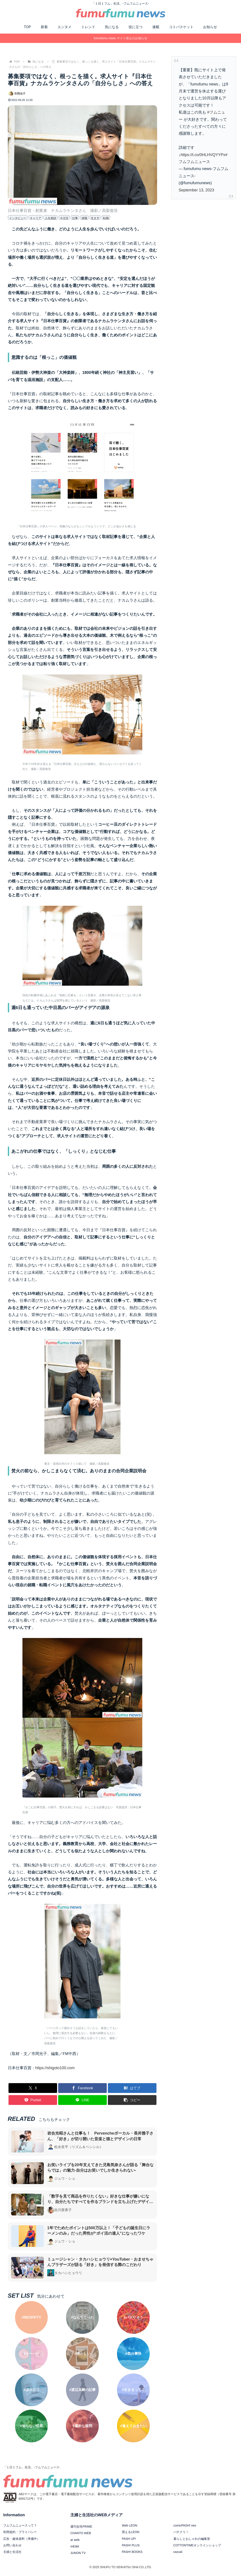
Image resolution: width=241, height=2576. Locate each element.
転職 (106, 218)
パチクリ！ (181, 2532)
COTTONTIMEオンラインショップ (197, 2545)
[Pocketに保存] (32, 2100)
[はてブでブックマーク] (132, 2088)
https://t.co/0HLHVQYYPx (203, 155)
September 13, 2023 (196, 190)
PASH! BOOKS (132, 2552)
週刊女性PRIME (81, 2526)
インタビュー (17, 218)
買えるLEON (130, 2532)
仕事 (75, 218)
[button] (132, 2100)
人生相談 (50, 218)
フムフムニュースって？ (20, 2525)
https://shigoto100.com (55, 2068)
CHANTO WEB (80, 2533)
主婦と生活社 (12, 2552)
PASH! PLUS (130, 2545)
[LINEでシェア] (82, 2100)
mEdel (74, 2546)
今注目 (64, 218)
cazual (177, 2552)
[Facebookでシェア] (82, 2088)
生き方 (95, 218)
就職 (84, 218)
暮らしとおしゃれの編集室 (191, 2538)
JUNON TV (78, 2553)
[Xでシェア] (32, 2088)
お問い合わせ (12, 2545)
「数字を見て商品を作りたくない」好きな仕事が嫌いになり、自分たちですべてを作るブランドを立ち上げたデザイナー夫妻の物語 (100, 2201)
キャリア (35, 218)
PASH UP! (129, 2538)
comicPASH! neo (184, 2525)
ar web (75, 2540)
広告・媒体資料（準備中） (21, 2538)
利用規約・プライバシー (20, 2532)
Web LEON (129, 2525)
